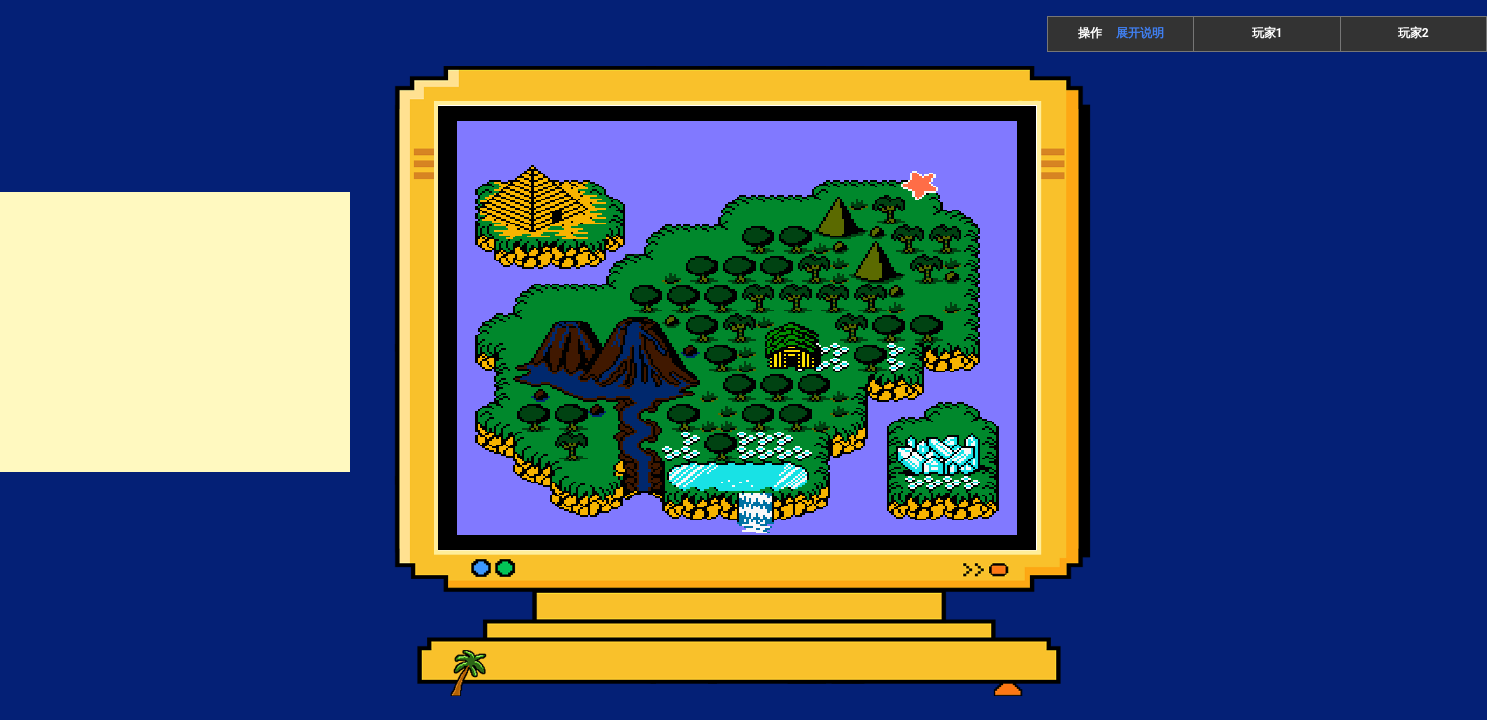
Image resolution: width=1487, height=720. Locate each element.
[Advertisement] (175, 332)
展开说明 (1140, 33)
